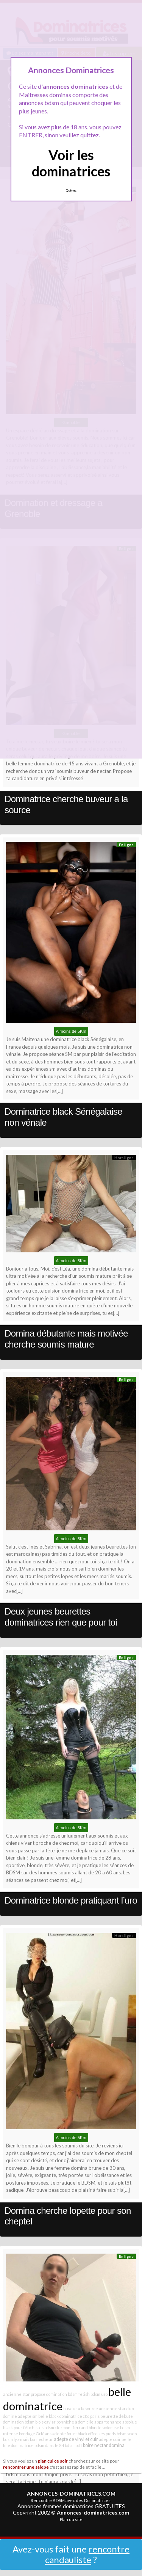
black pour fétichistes (23, 2427)
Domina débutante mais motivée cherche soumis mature (66, 1338)
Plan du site (71, 2519)
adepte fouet (64, 2433)
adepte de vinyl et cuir (76, 2439)
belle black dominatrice (60, 2416)
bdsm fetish (79, 2394)
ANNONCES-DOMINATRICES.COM (71, 2493)
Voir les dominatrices (71, 162)
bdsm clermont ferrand (66, 2427)
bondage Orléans (35, 2433)
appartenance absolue (115, 2421)
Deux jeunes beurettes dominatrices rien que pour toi (61, 1616)
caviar (50, 2421)
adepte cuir (110, 2439)
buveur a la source (80, 2408)
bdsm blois (34, 2421)
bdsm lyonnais (16, 2439)
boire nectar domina (104, 2445)
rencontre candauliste (87, 2554)
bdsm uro (99, 2394)
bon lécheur (41, 2439)
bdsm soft (73, 2445)
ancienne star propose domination (35, 2394)
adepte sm (27, 2416)
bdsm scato (127, 2433)
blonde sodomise (104, 2427)
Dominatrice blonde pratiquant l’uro (71, 1900)
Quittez (71, 190)
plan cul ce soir (53, 2460)
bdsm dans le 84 (49, 2445)
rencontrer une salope (26, 2466)
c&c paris (91, 2416)
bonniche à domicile (75, 2421)
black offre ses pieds (97, 2433)
